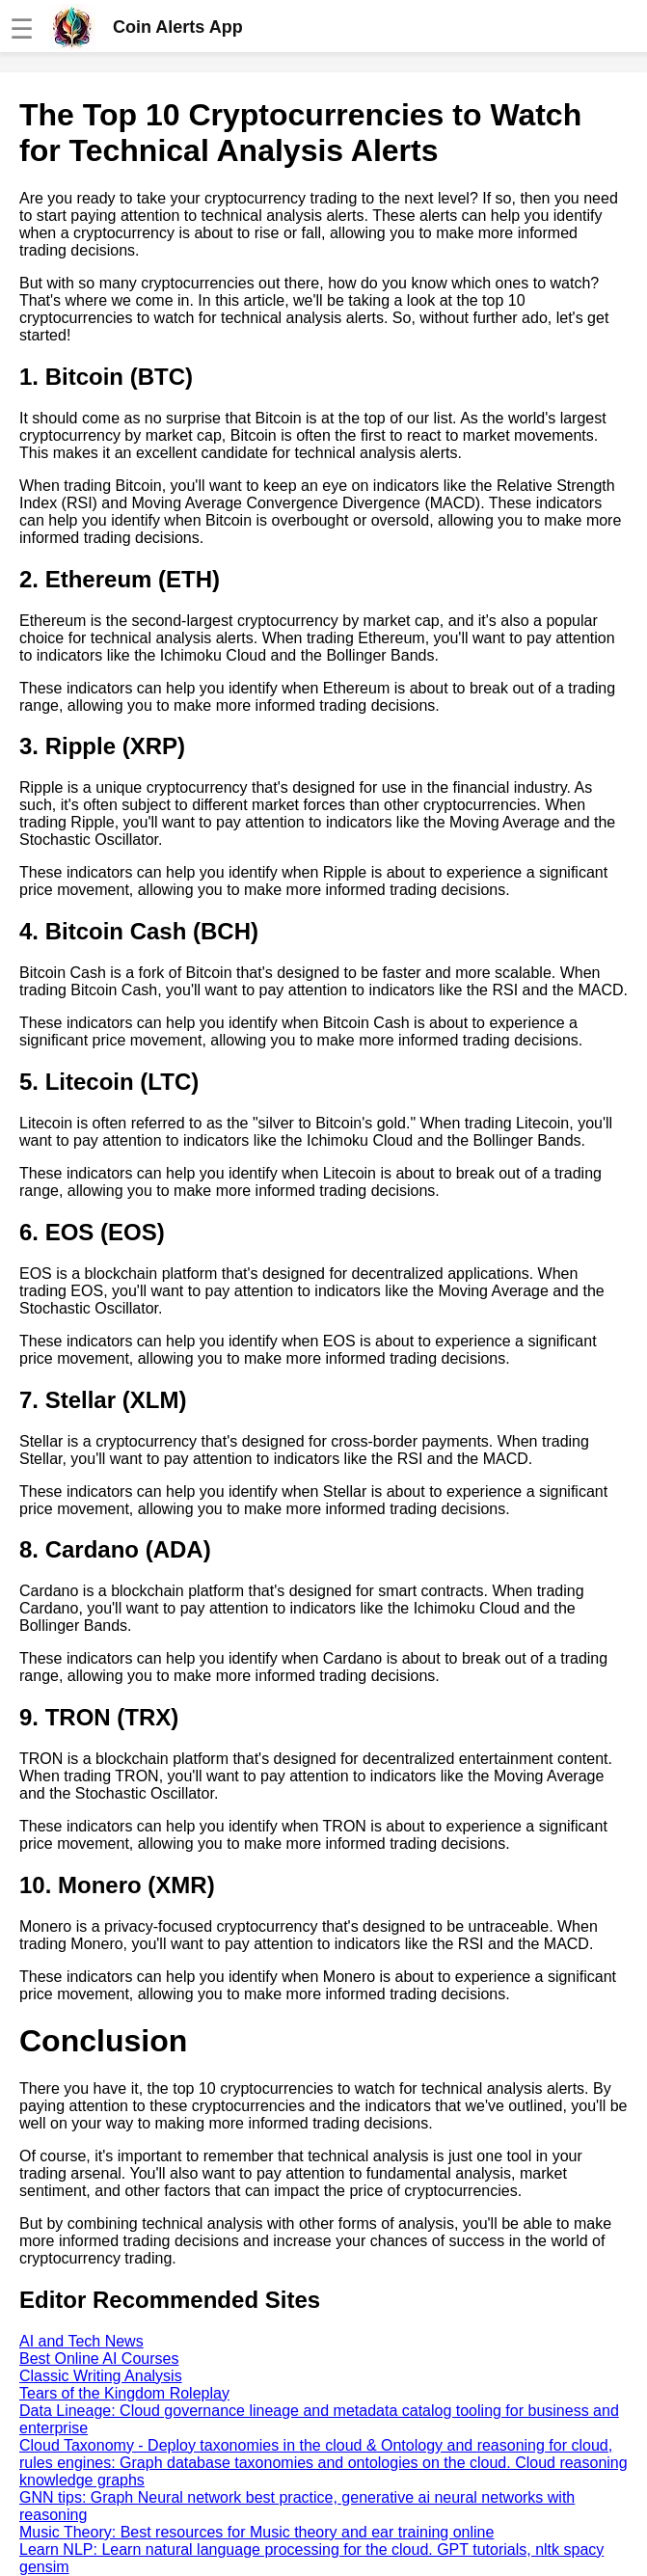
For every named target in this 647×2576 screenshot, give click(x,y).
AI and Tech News (81, 2341)
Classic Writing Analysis (100, 2376)
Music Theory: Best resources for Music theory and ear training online (256, 2532)
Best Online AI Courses (98, 2358)
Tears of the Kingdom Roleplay (124, 2393)
